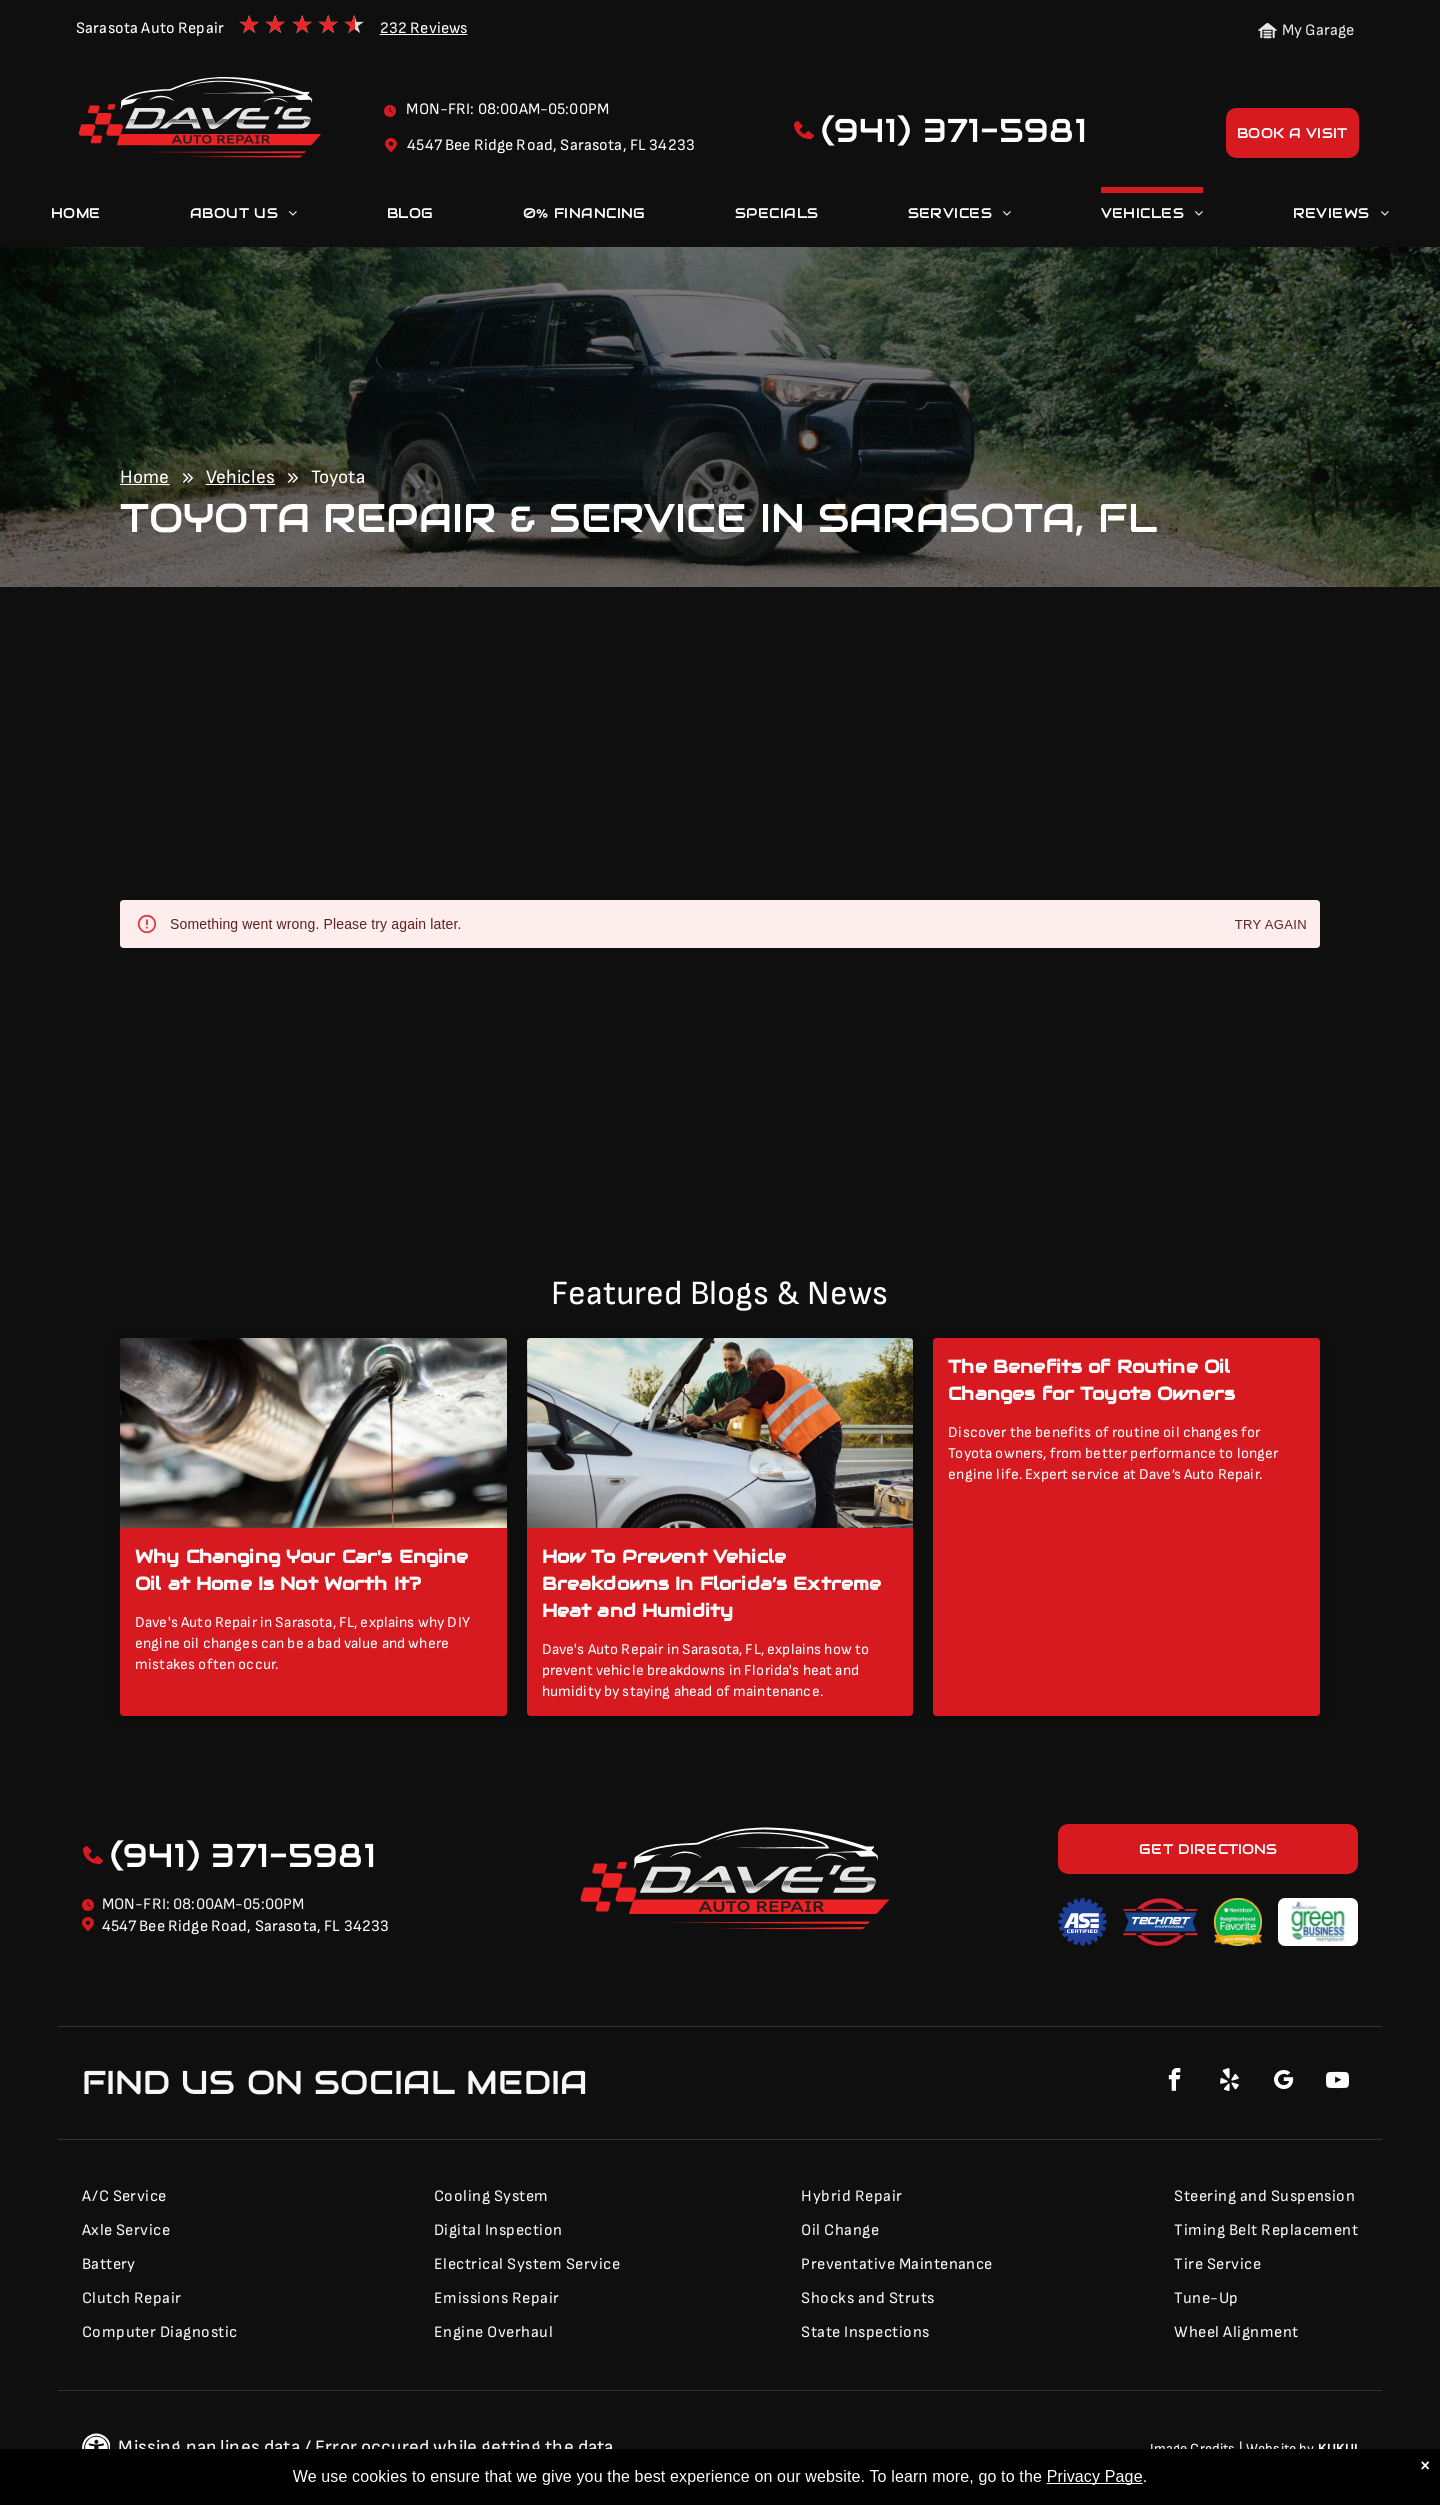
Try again (1271, 925)
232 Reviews (424, 28)
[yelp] (1229, 2082)
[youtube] (1337, 2082)
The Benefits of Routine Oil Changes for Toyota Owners (1091, 1380)
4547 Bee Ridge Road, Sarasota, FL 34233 (246, 1926)
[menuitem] (76, 217)
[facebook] (1175, 2082)
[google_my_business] (1283, 2082)
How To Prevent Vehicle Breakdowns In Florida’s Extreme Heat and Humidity (712, 1583)
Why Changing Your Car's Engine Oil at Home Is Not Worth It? (302, 1570)
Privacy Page (1095, 2476)
